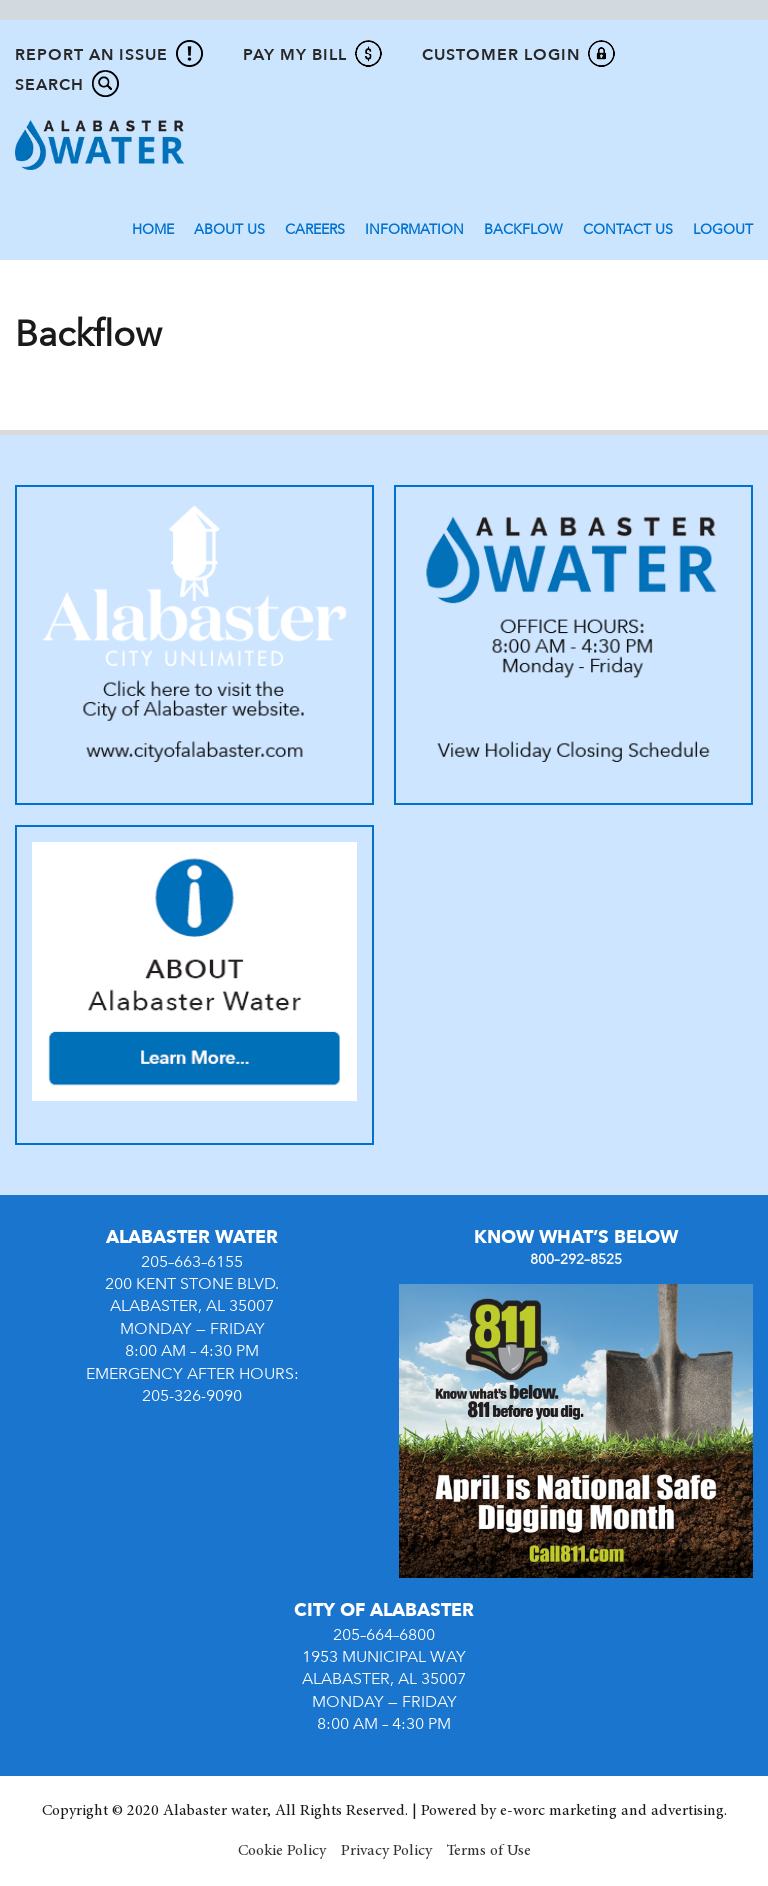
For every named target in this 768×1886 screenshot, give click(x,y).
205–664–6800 (384, 1635)
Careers (315, 229)
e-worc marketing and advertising (612, 1811)
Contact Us (628, 229)
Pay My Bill (295, 55)
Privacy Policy (386, 1851)
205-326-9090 (192, 1396)
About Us (229, 229)
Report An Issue (91, 55)
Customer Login (501, 55)
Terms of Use (489, 1851)
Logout (723, 229)
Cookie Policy (282, 1851)
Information (414, 229)
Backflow (523, 229)
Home (153, 229)
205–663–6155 (192, 1262)
